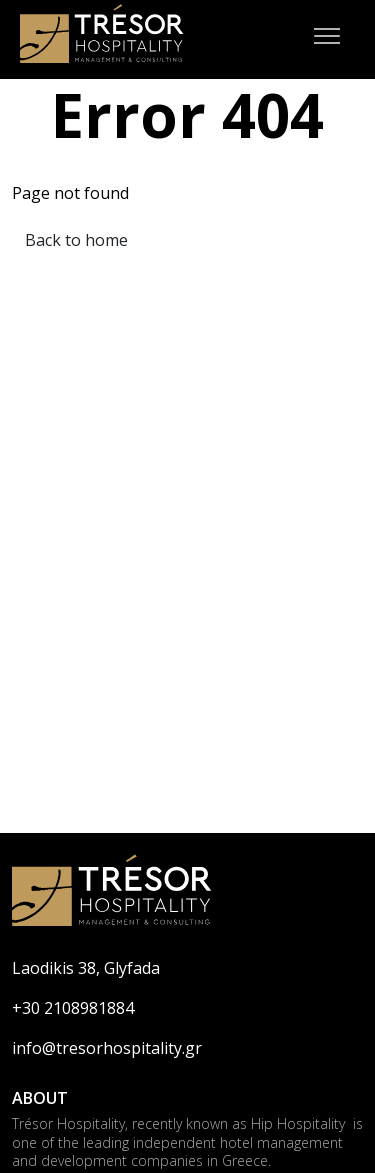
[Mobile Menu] (327, 40)
